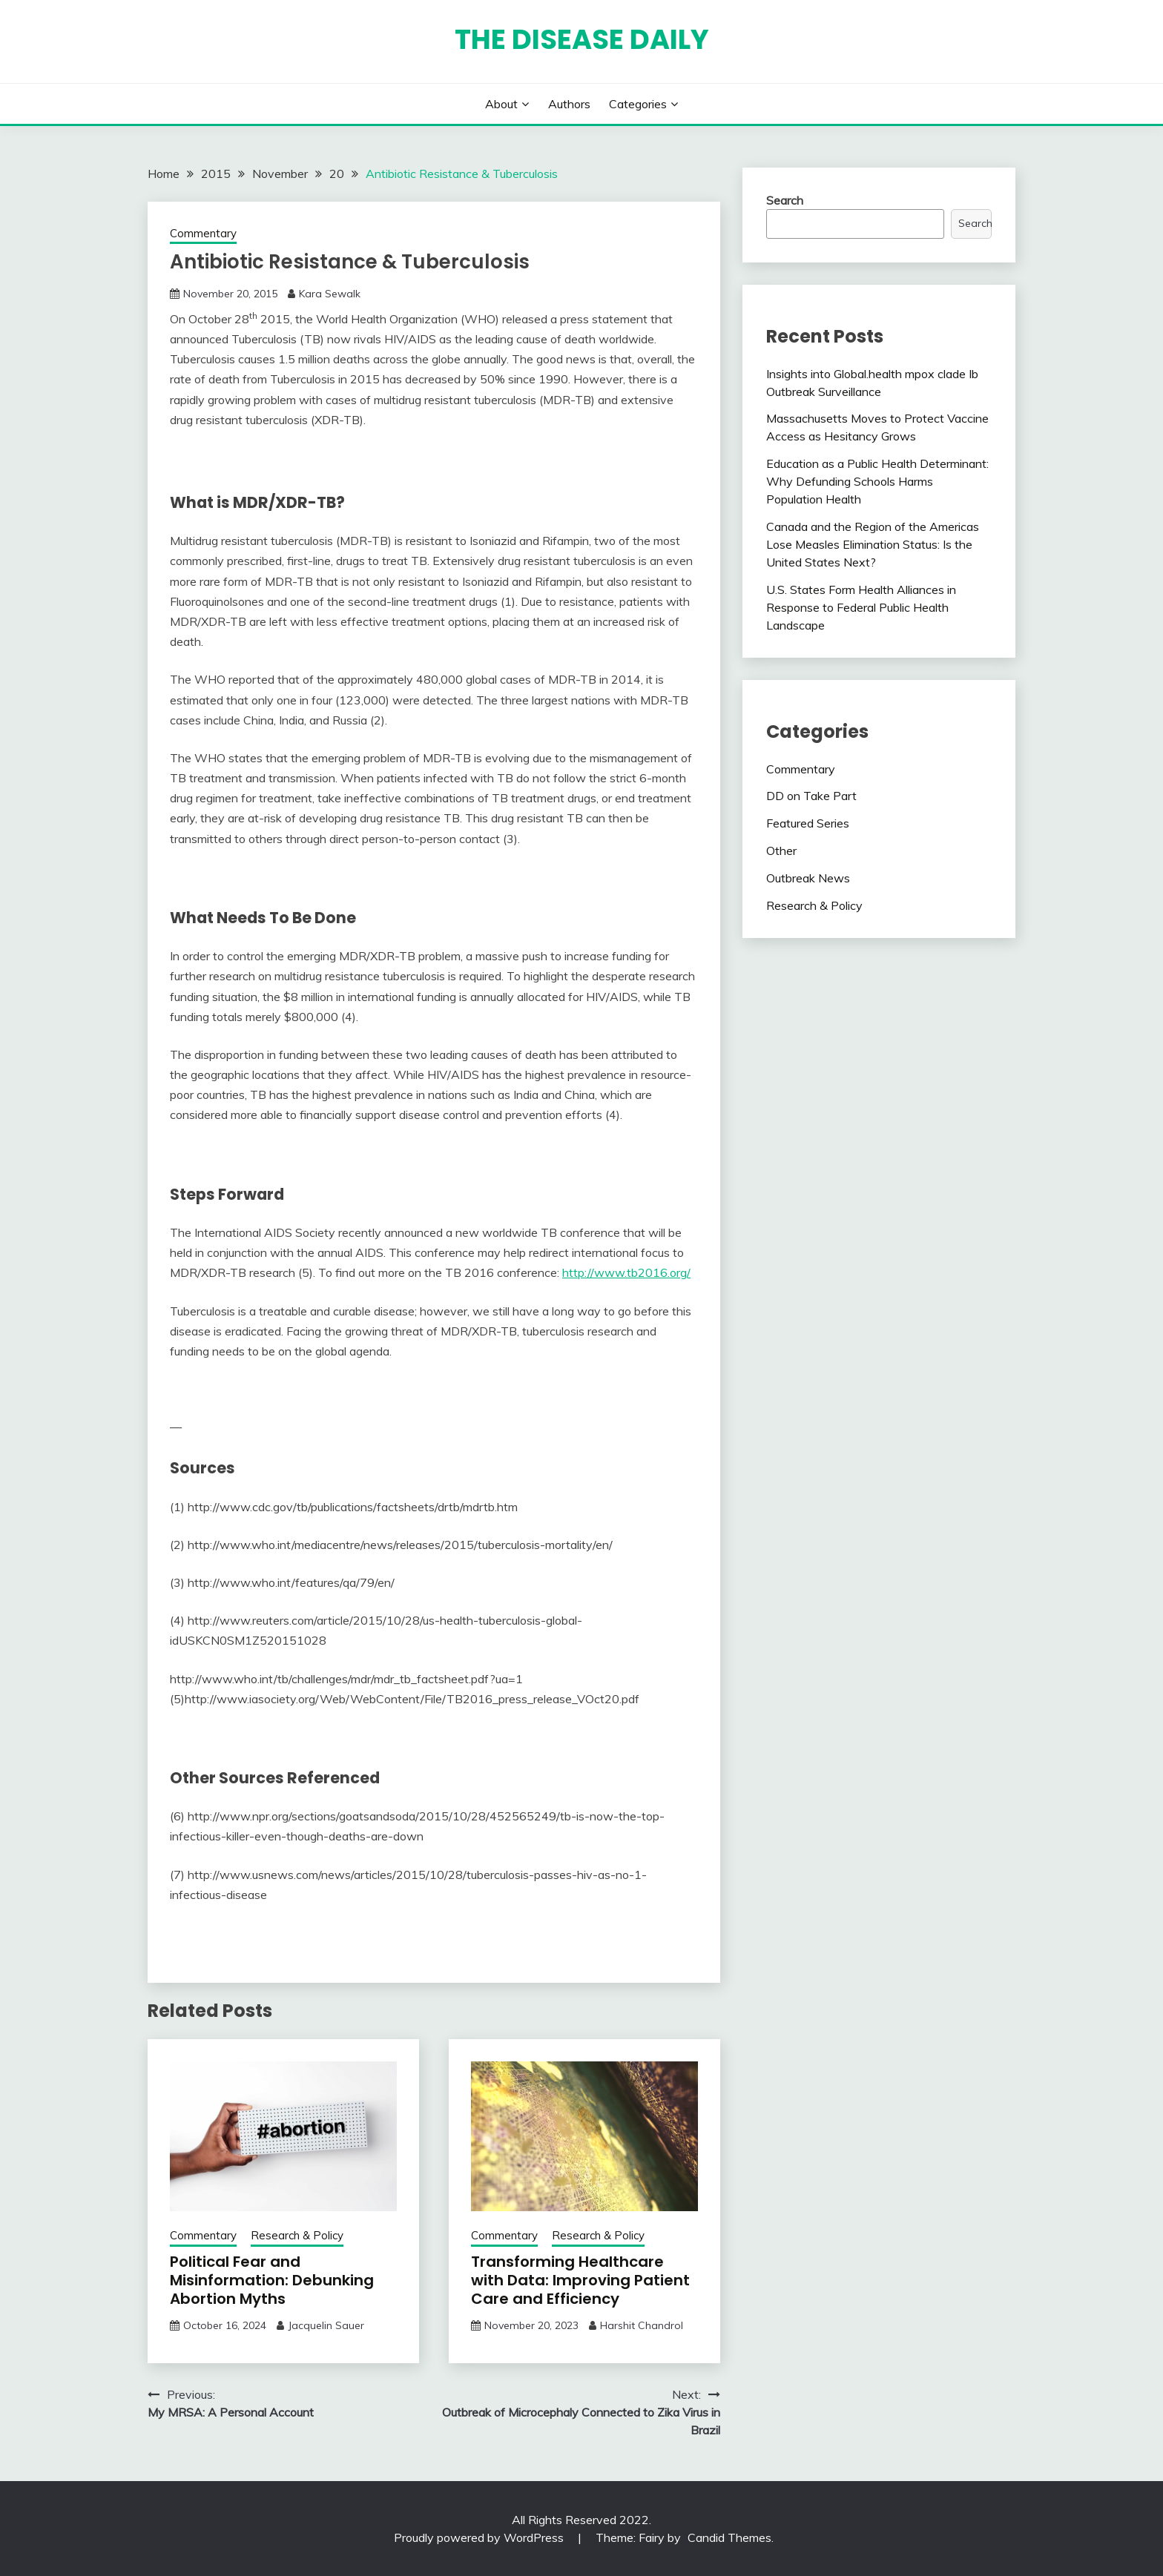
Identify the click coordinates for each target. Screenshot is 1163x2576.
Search (784, 200)
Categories (638, 103)
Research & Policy (297, 2235)
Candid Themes (729, 2537)
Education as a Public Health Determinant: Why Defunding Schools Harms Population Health (877, 481)
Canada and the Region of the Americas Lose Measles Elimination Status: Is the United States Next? (872, 544)
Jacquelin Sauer (326, 2325)
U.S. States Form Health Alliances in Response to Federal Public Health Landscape (861, 607)
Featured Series (807, 823)
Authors (569, 103)
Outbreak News (808, 878)
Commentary (203, 233)
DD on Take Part (811, 795)
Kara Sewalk (329, 293)
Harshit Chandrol (641, 2325)
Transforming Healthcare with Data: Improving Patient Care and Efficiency (580, 2280)
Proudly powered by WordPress (480, 2537)
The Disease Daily (582, 39)
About (501, 103)
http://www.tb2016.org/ (626, 1272)
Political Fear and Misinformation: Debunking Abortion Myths (272, 2280)
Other (781, 850)
